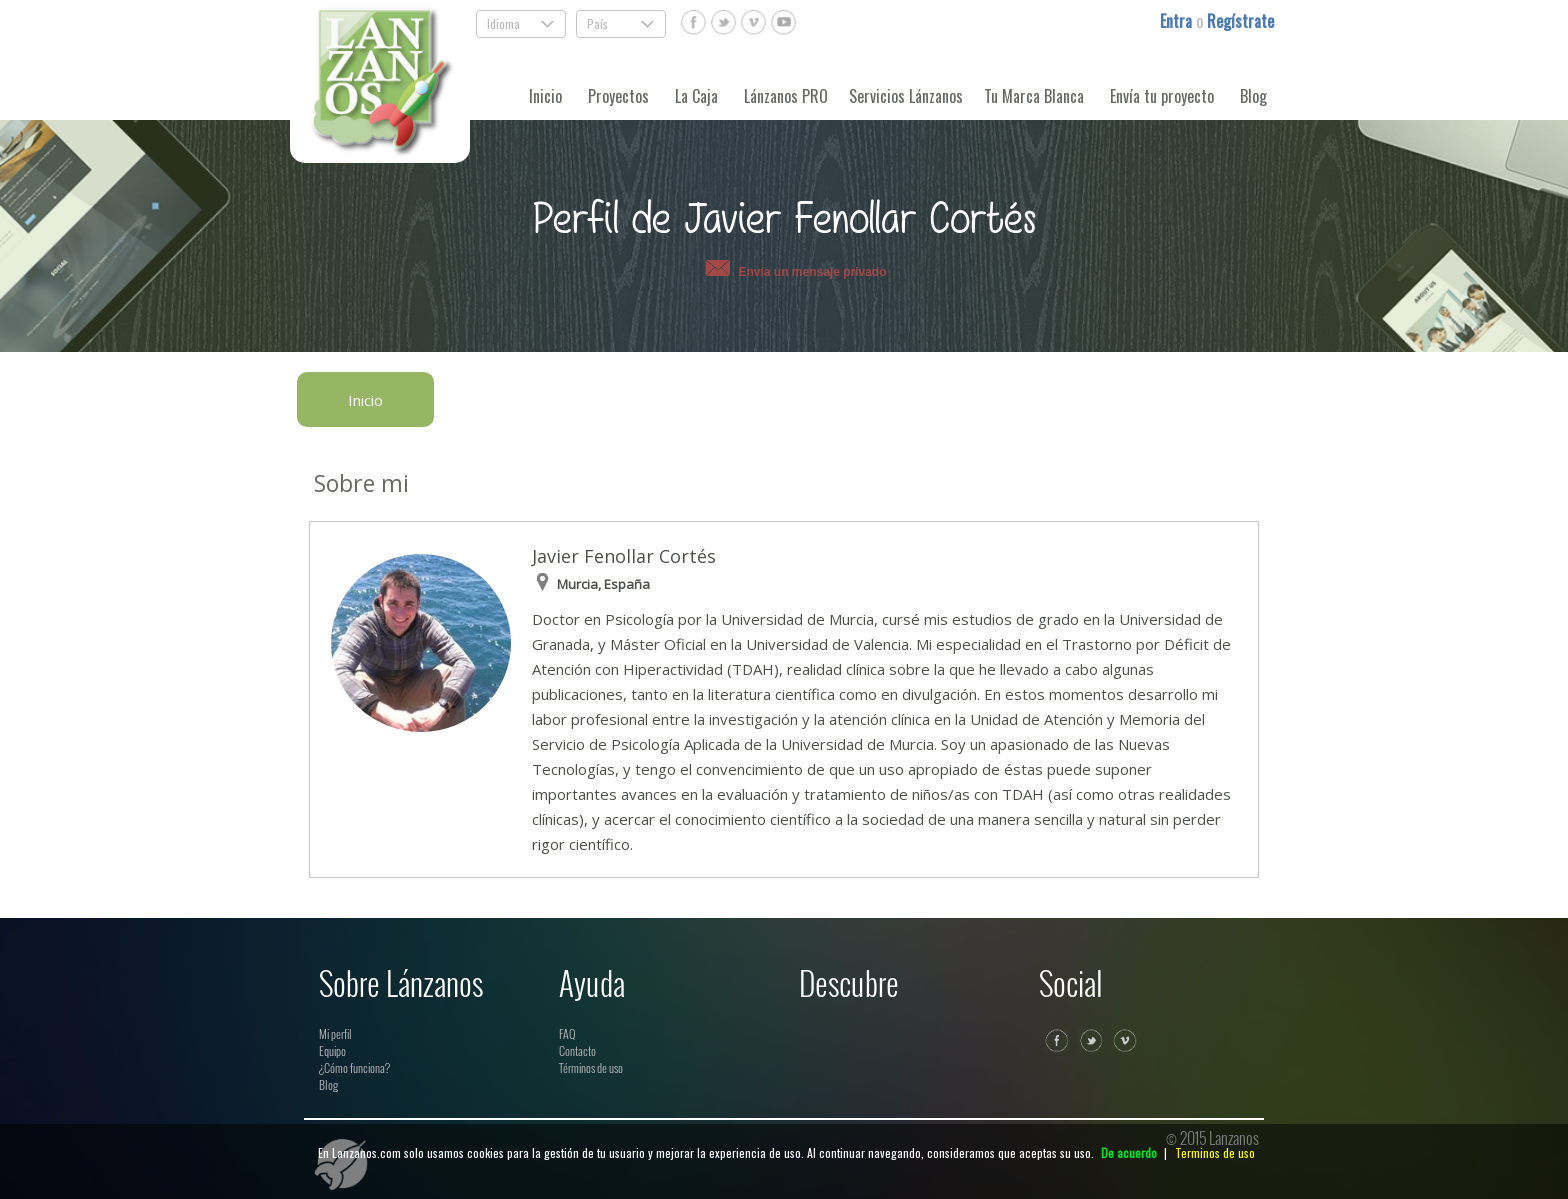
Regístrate (1240, 21)
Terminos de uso (1215, 1152)
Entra (1178, 21)
